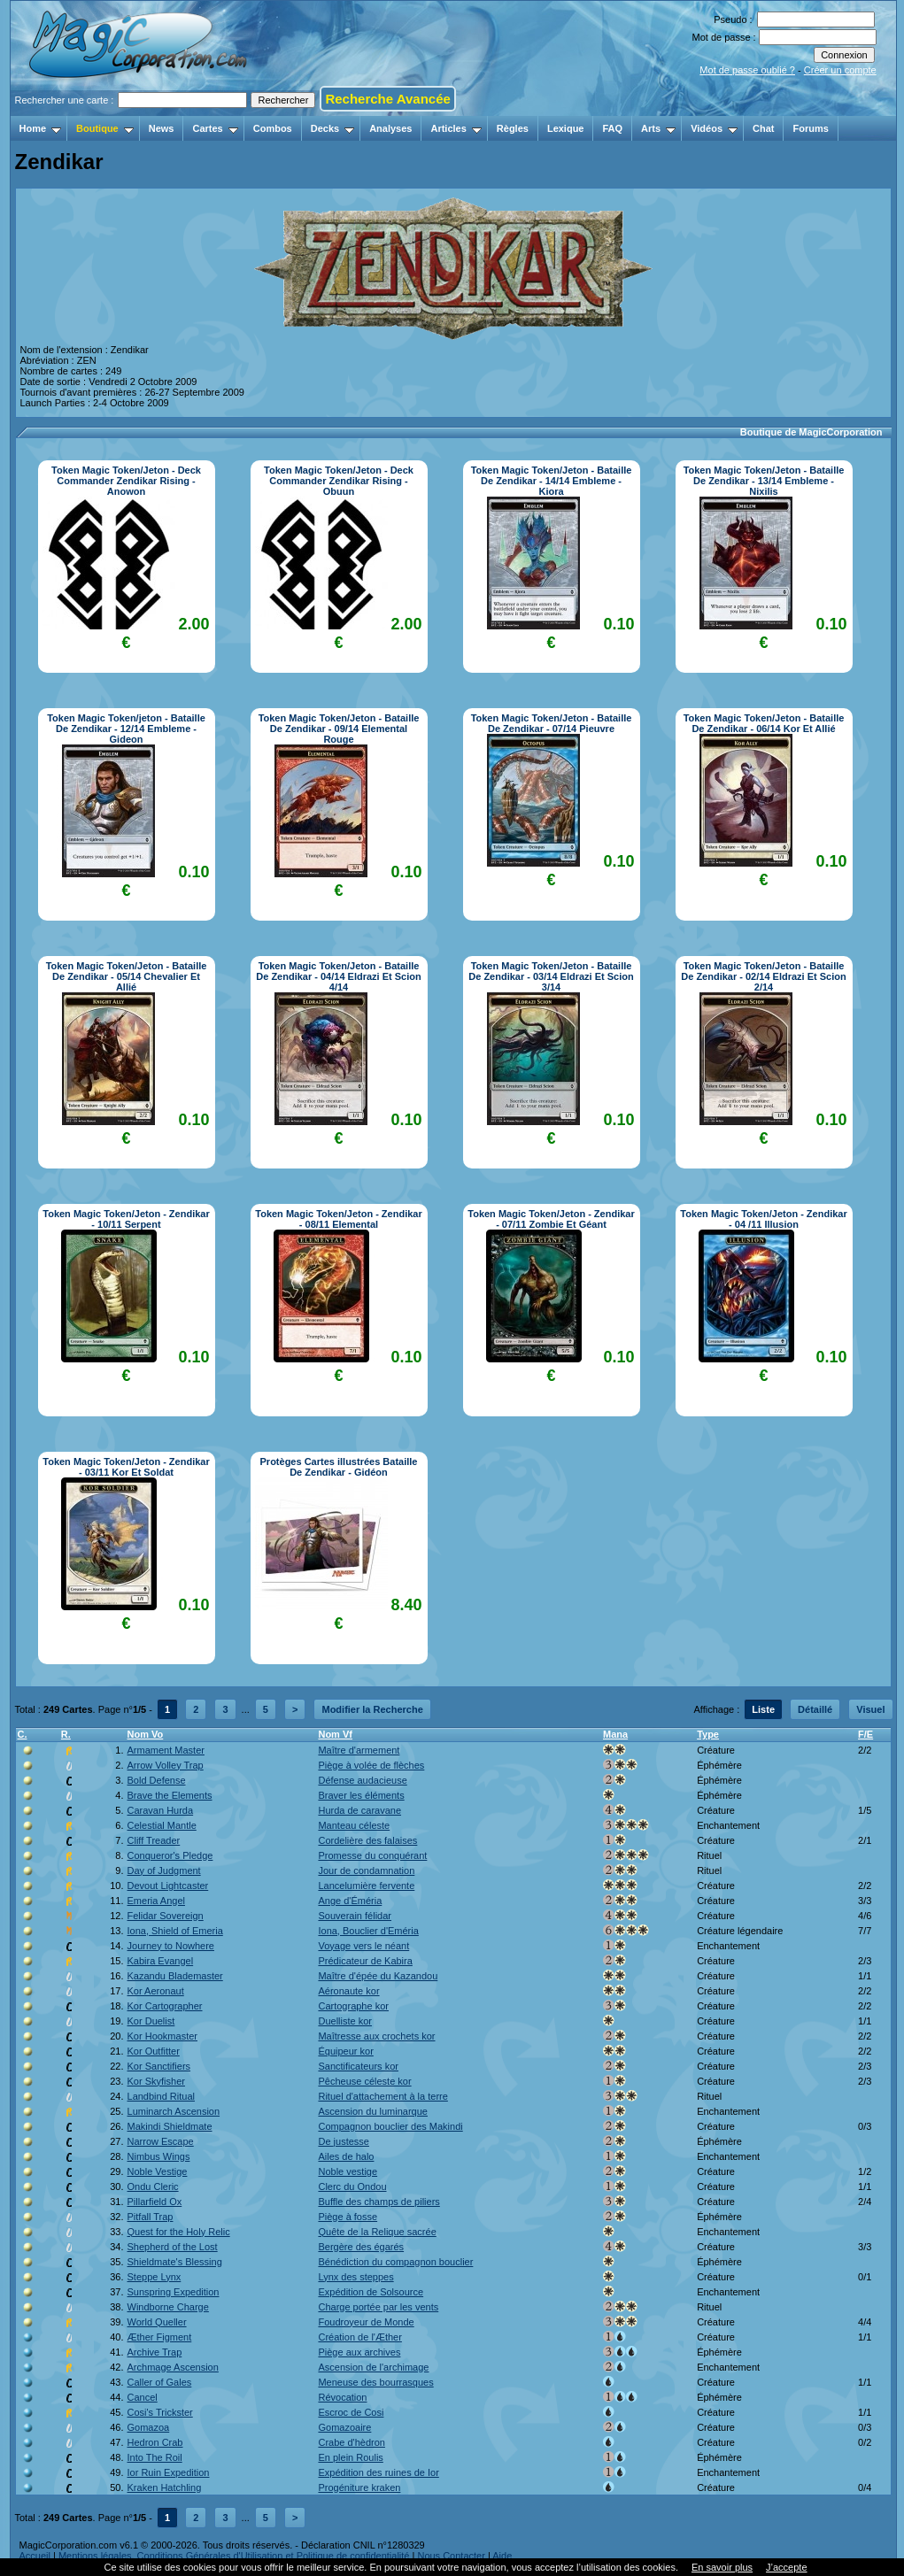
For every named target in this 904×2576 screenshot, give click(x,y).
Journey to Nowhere (170, 1945)
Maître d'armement (358, 1750)
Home (40, 128)
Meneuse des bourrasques (375, 2382)
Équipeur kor (345, 2051)
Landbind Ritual (161, 2096)
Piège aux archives (359, 2352)
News (161, 128)
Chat (763, 128)
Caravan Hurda (160, 1810)
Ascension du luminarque (373, 2111)
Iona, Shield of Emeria (175, 1930)
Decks (332, 128)
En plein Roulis (350, 2457)
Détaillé (815, 1709)
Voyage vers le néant (363, 1945)
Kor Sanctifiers (159, 2066)
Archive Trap (154, 2352)
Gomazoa (148, 2427)
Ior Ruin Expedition (168, 2472)
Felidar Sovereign (165, 1915)
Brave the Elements (169, 1795)
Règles (513, 128)
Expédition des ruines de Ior (378, 2472)
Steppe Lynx (154, 2276)
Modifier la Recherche (371, 1709)
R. (66, 1734)
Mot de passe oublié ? (747, 70)
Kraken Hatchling (164, 2487)
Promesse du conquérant (372, 1855)
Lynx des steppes (355, 2276)
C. (22, 1734)
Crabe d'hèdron (351, 2442)
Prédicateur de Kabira (365, 1960)
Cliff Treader (154, 1840)
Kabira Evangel (160, 1960)
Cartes (214, 128)
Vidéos (714, 128)
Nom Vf (335, 1734)
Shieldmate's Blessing (174, 2261)
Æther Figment (159, 2337)
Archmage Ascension (173, 2367)
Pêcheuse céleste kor (364, 2081)
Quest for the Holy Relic (178, 2231)
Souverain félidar (354, 1915)
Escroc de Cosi (350, 2412)
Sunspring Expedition (173, 2292)
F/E (865, 1734)
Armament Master (166, 1750)
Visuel (870, 1709)
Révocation (342, 2397)
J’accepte (786, 2567)
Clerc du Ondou (352, 2186)
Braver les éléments (361, 1795)
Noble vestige (347, 2171)
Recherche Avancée (387, 98)
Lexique (565, 128)
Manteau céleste (354, 1825)
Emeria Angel (156, 1900)
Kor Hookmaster (162, 2036)
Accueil (34, 2555)
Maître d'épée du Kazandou (377, 1976)
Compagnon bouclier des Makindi (390, 2126)
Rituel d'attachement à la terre (382, 2096)
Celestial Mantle (162, 1825)
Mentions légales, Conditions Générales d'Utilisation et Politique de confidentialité (234, 2555)
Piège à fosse (347, 2216)
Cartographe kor (353, 2006)
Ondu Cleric (153, 2186)
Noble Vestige (157, 2171)
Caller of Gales (159, 2382)
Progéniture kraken (359, 2487)
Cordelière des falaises (367, 1840)
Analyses (390, 128)
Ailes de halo (346, 2156)
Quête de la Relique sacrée (377, 2231)
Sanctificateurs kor (358, 2066)
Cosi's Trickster (160, 2412)
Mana (615, 1734)
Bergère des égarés (361, 2246)
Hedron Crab (155, 2442)
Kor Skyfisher (156, 2081)
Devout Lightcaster (168, 1885)
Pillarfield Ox (154, 2201)
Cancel (142, 2397)
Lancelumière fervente (366, 1885)
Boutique (105, 128)
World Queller (157, 2322)
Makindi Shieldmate (169, 2126)
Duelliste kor (345, 2021)
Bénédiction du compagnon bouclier (395, 2261)
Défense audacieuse (362, 1780)
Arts (658, 128)
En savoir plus (722, 2567)
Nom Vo (145, 1734)
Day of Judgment (164, 1870)
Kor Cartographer (165, 2006)
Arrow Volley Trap (165, 1765)
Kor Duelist (151, 2021)
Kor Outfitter (153, 2051)
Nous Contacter (450, 2555)
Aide (502, 2555)
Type (708, 1734)
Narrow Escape (160, 2141)
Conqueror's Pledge (170, 1855)
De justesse (343, 2141)
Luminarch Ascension (173, 2111)
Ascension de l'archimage (373, 2367)
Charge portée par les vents (378, 2307)
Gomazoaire (344, 2427)
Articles (455, 128)
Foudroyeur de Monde (365, 2322)
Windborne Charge (168, 2307)
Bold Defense (156, 1780)
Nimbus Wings (158, 2156)
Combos (272, 128)
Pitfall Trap (150, 2216)
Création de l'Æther (359, 2337)
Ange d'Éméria (350, 1900)
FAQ (612, 128)
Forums (810, 128)
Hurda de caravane (359, 1810)
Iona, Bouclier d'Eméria (368, 1930)
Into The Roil (154, 2457)
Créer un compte (840, 70)
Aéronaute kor (348, 1991)
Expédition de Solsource (370, 2292)
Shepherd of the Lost (172, 2246)
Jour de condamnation (366, 1870)
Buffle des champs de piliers (378, 2201)
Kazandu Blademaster (175, 1976)
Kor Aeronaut (155, 1991)
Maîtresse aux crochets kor (376, 2036)
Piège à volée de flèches (371, 1765)
